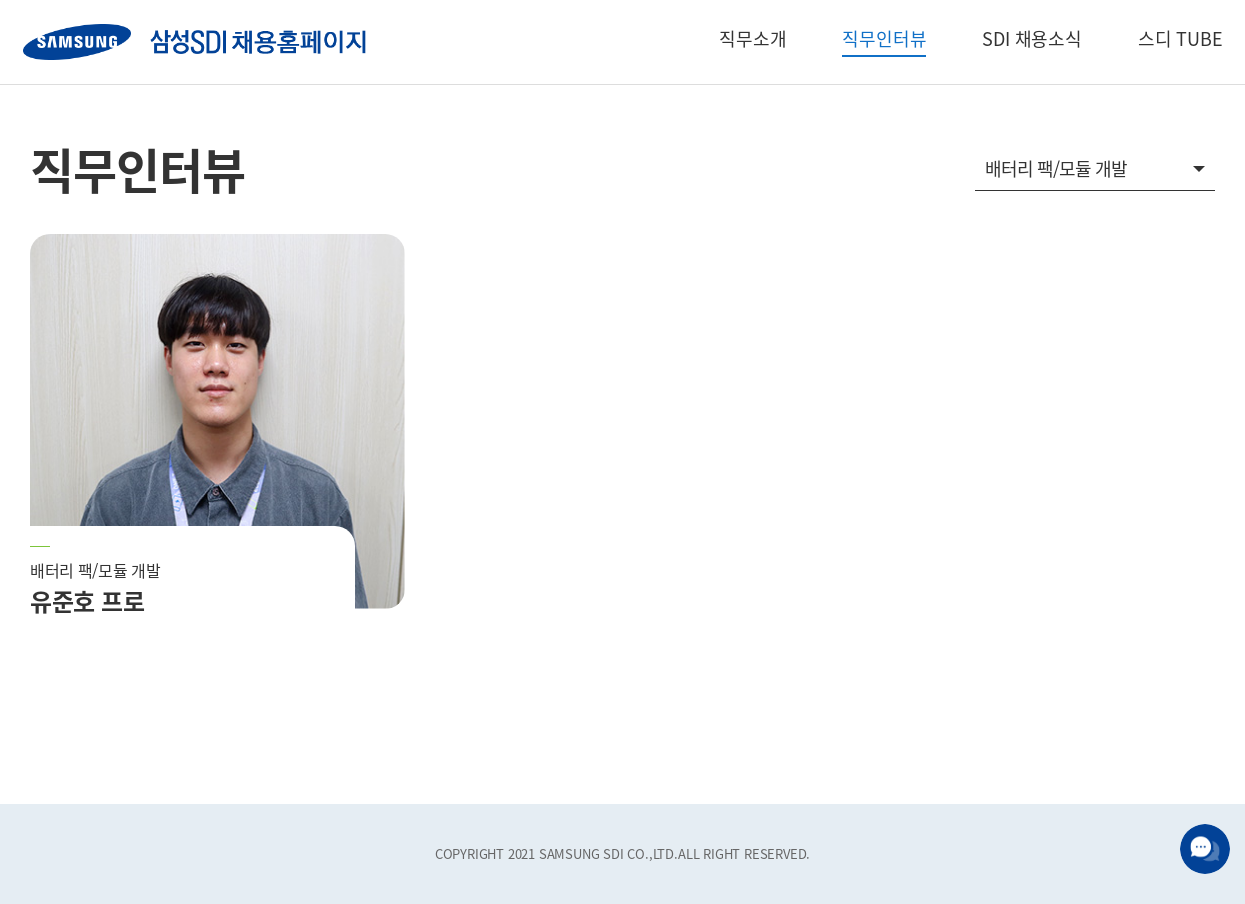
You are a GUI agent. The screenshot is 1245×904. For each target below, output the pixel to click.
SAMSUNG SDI (194, 42)
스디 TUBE (1180, 38)
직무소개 (752, 38)
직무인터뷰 (884, 38)
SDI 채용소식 (1031, 38)
